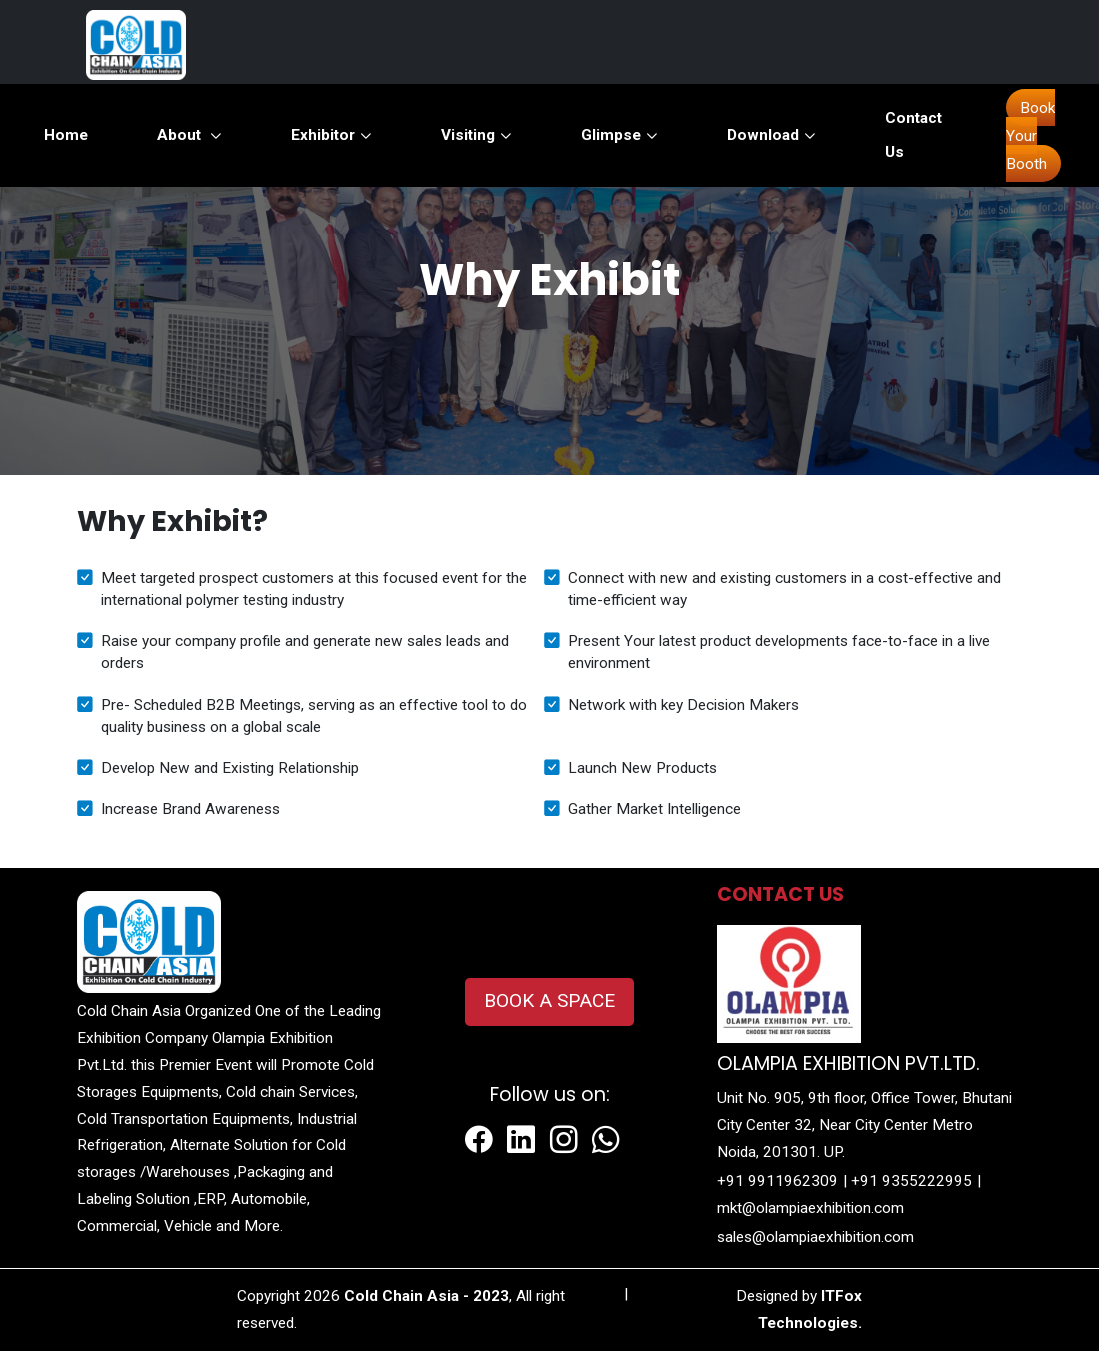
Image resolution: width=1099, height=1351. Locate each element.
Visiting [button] (476, 135)
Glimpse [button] (619, 135)
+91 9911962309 (777, 1181)
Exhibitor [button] (331, 135)
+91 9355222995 (911, 1181)
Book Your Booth (1030, 136)
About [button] (189, 135)
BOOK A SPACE (549, 1000)
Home (66, 135)
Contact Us (913, 135)
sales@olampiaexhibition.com (815, 1237)
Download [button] (771, 135)
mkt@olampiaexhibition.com (810, 1208)
